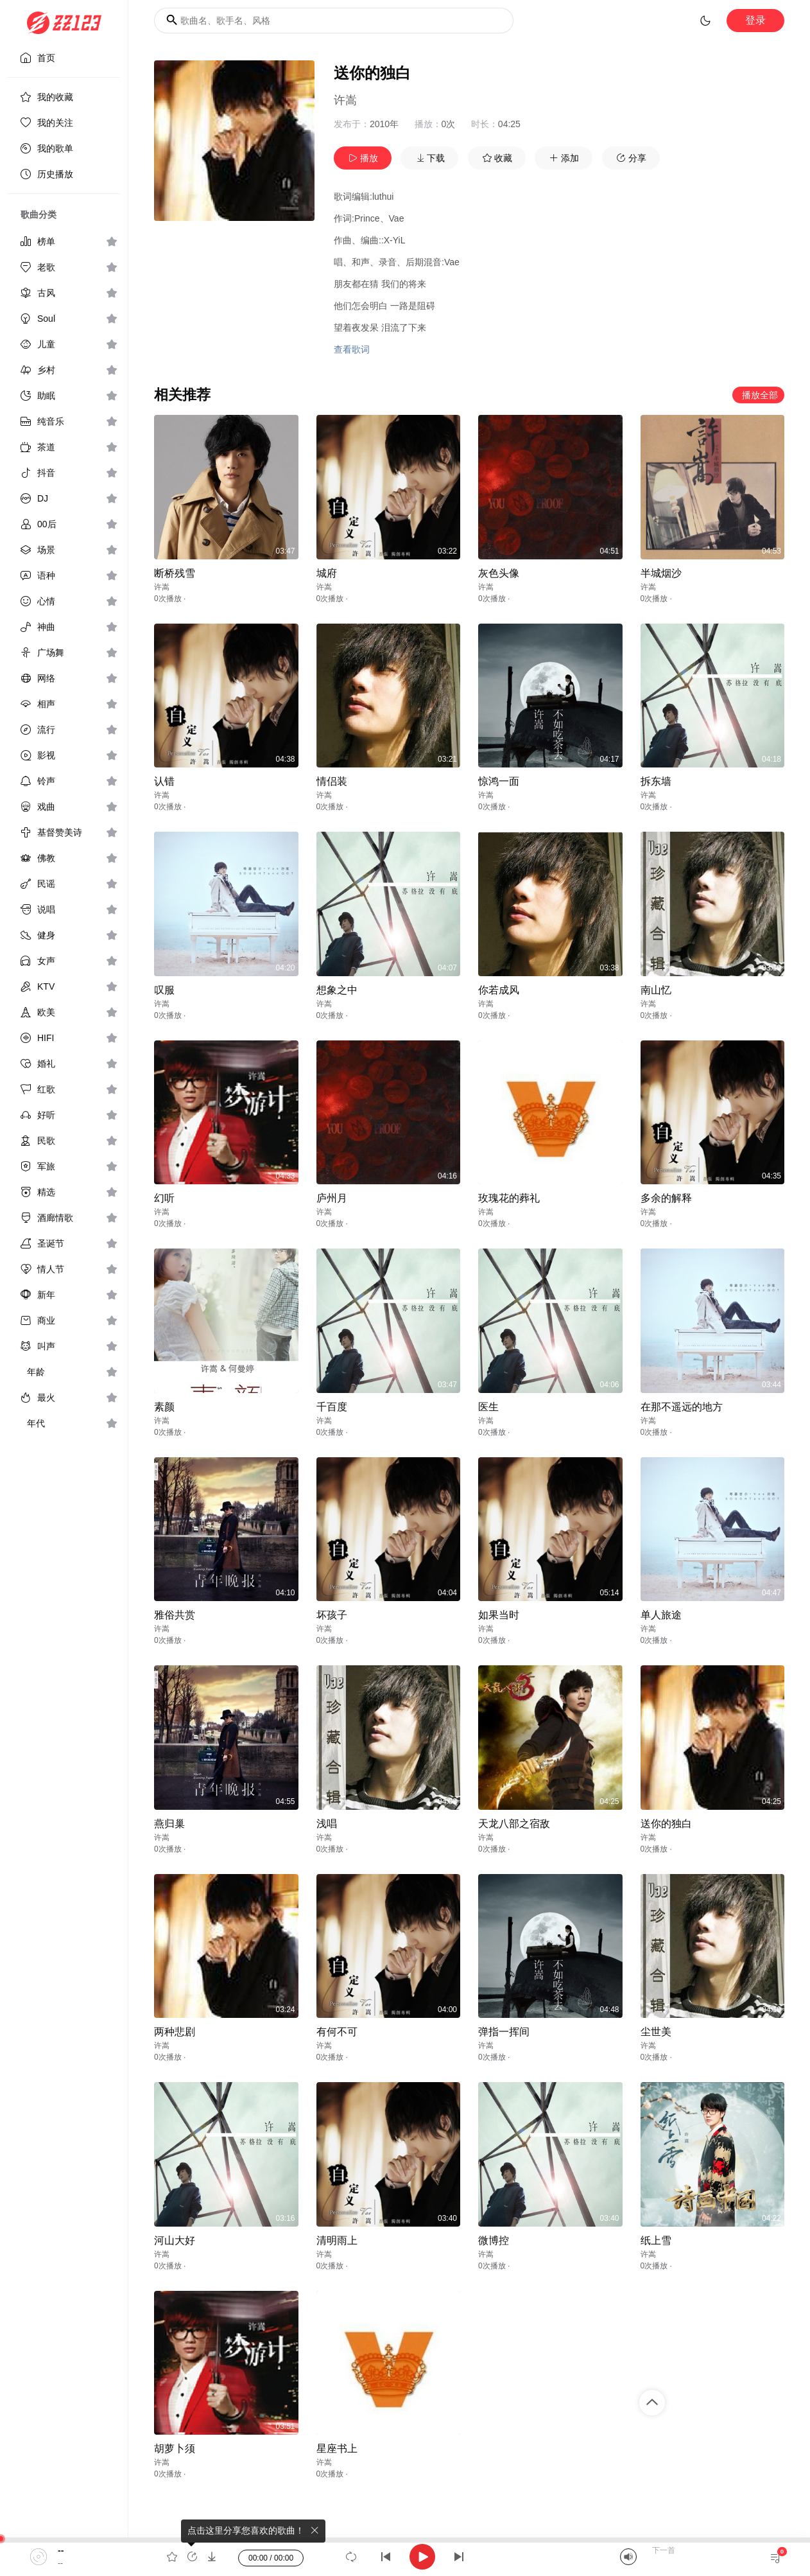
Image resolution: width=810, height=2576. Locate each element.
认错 (164, 781)
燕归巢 (169, 1823)
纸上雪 (656, 2240)
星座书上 (337, 2448)
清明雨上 (337, 2240)
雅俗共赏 (174, 1614)
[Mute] (628, 2556)
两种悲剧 (174, 2031)
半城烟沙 (661, 573)
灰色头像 (498, 573)
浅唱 (326, 1823)
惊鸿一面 (498, 781)
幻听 (164, 1198)
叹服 (164, 990)
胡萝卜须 (174, 2448)
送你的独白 (666, 1823)
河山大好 (174, 2240)
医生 (488, 1406)
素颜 (164, 1406)
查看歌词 (352, 349)
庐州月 (331, 1198)
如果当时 (498, 1614)
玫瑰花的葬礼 (509, 1198)
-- (61, 2550)
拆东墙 (656, 781)
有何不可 (337, 2031)
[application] (405, 2556)
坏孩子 (331, 1614)
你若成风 (498, 990)
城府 (326, 573)
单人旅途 (661, 1614)
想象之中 (337, 990)
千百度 (331, 1406)
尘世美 (656, 2031)
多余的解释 (666, 1198)
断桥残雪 (174, 573)
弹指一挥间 (504, 2031)
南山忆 (656, 990)
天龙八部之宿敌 (514, 1823)
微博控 (493, 2240)
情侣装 (331, 781)
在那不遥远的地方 (682, 1406)
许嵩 (345, 100)
